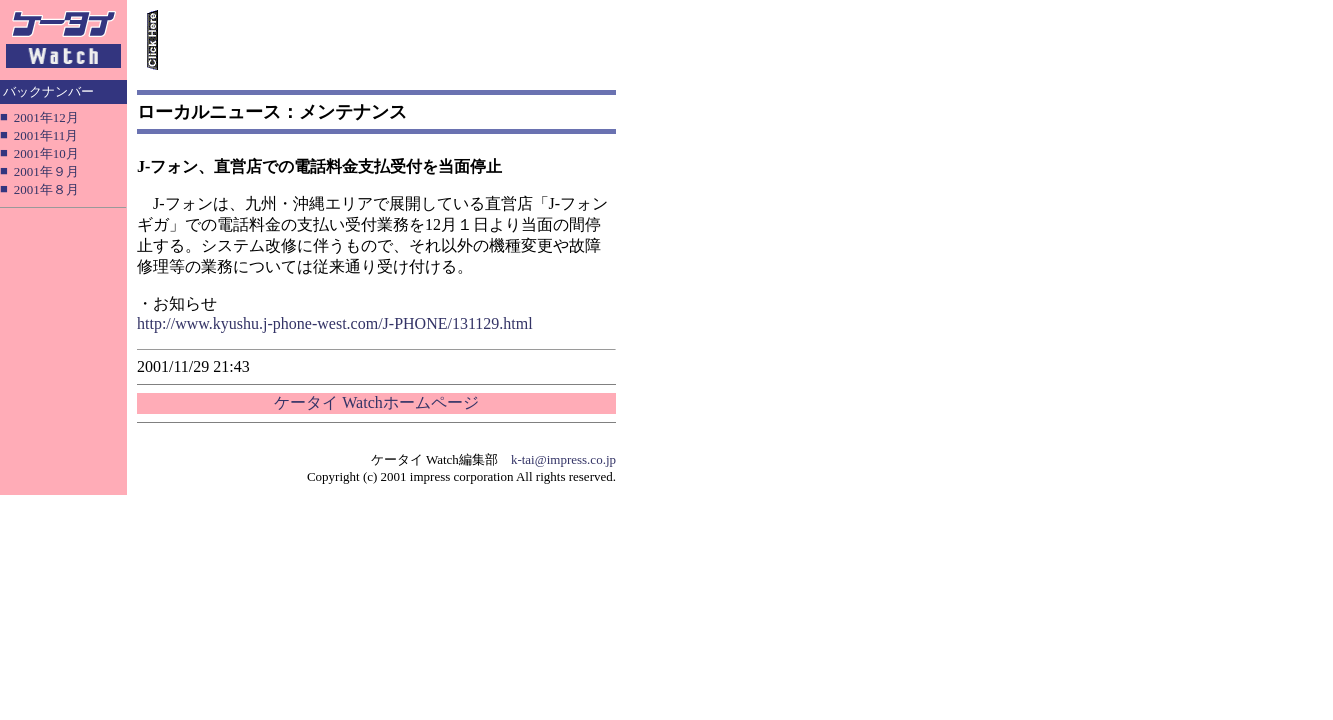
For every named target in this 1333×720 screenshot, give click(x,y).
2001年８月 (46, 189)
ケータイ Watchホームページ (376, 402)
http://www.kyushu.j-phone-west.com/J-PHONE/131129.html (335, 323)
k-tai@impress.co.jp (563, 459)
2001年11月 (46, 135)
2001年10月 (46, 153)
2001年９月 (46, 171)
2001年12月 (46, 117)
